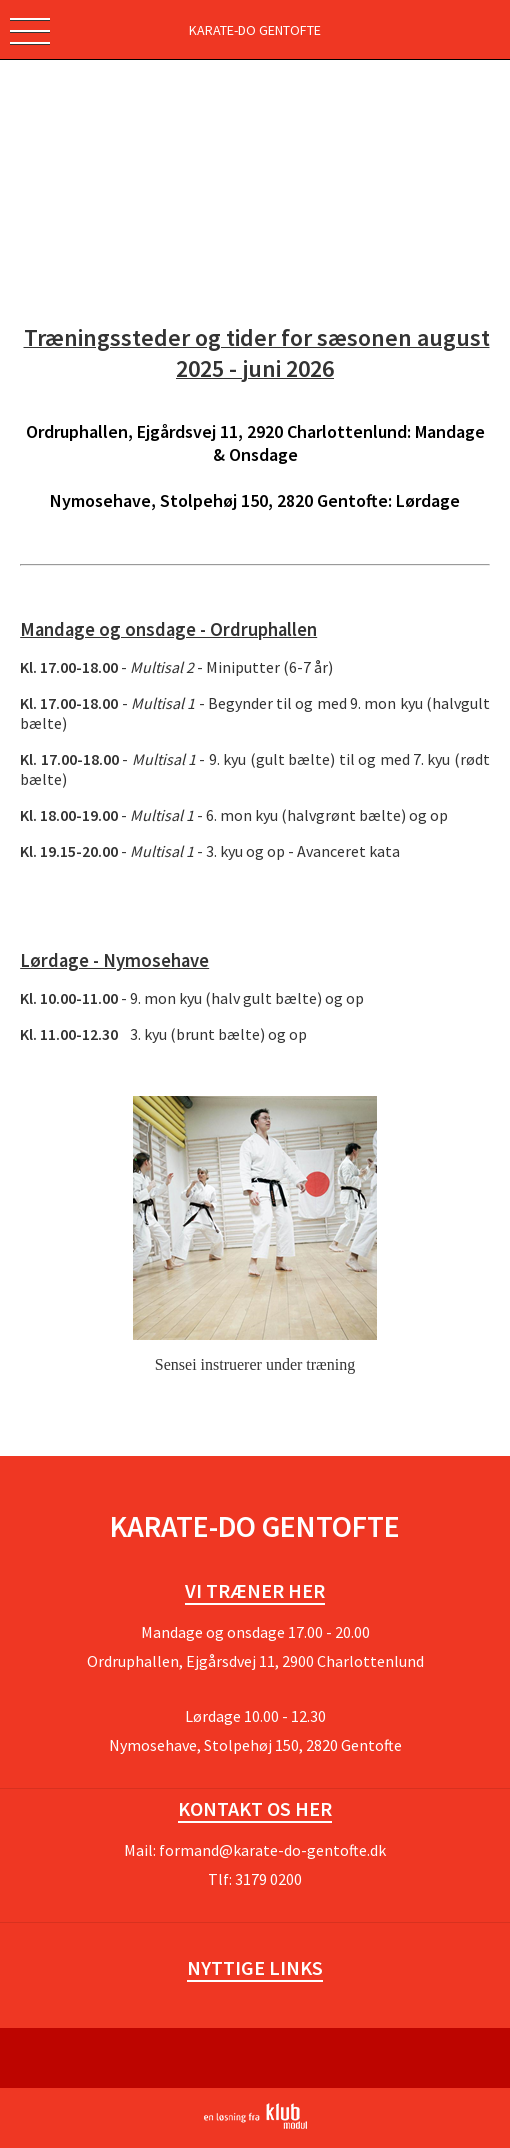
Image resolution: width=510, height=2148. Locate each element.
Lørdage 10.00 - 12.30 (255, 1716)
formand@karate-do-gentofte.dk (272, 1850)
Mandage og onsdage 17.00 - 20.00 (255, 1632)
